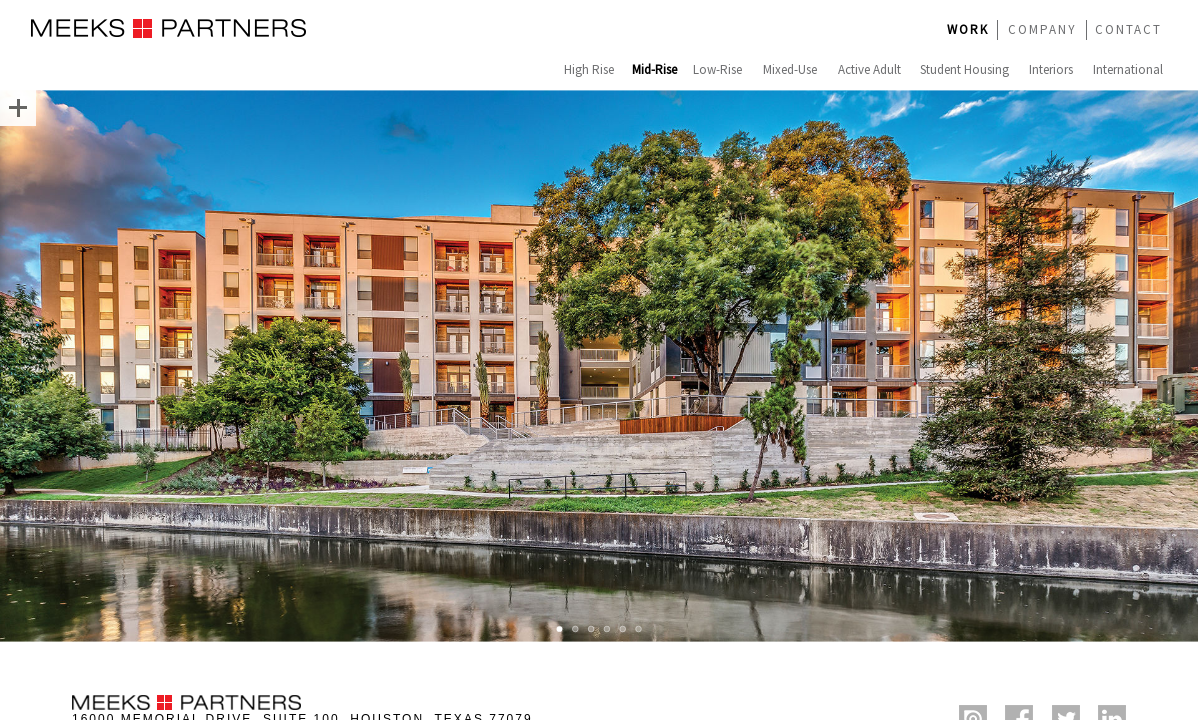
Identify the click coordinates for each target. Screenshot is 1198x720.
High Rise (589, 69)
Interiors (1051, 69)
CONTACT (1128, 29)
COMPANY (1042, 29)
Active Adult (869, 69)
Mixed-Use (790, 69)
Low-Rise (717, 69)
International (1128, 69)
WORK (968, 29)
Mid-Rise (654, 69)
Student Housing (964, 69)
